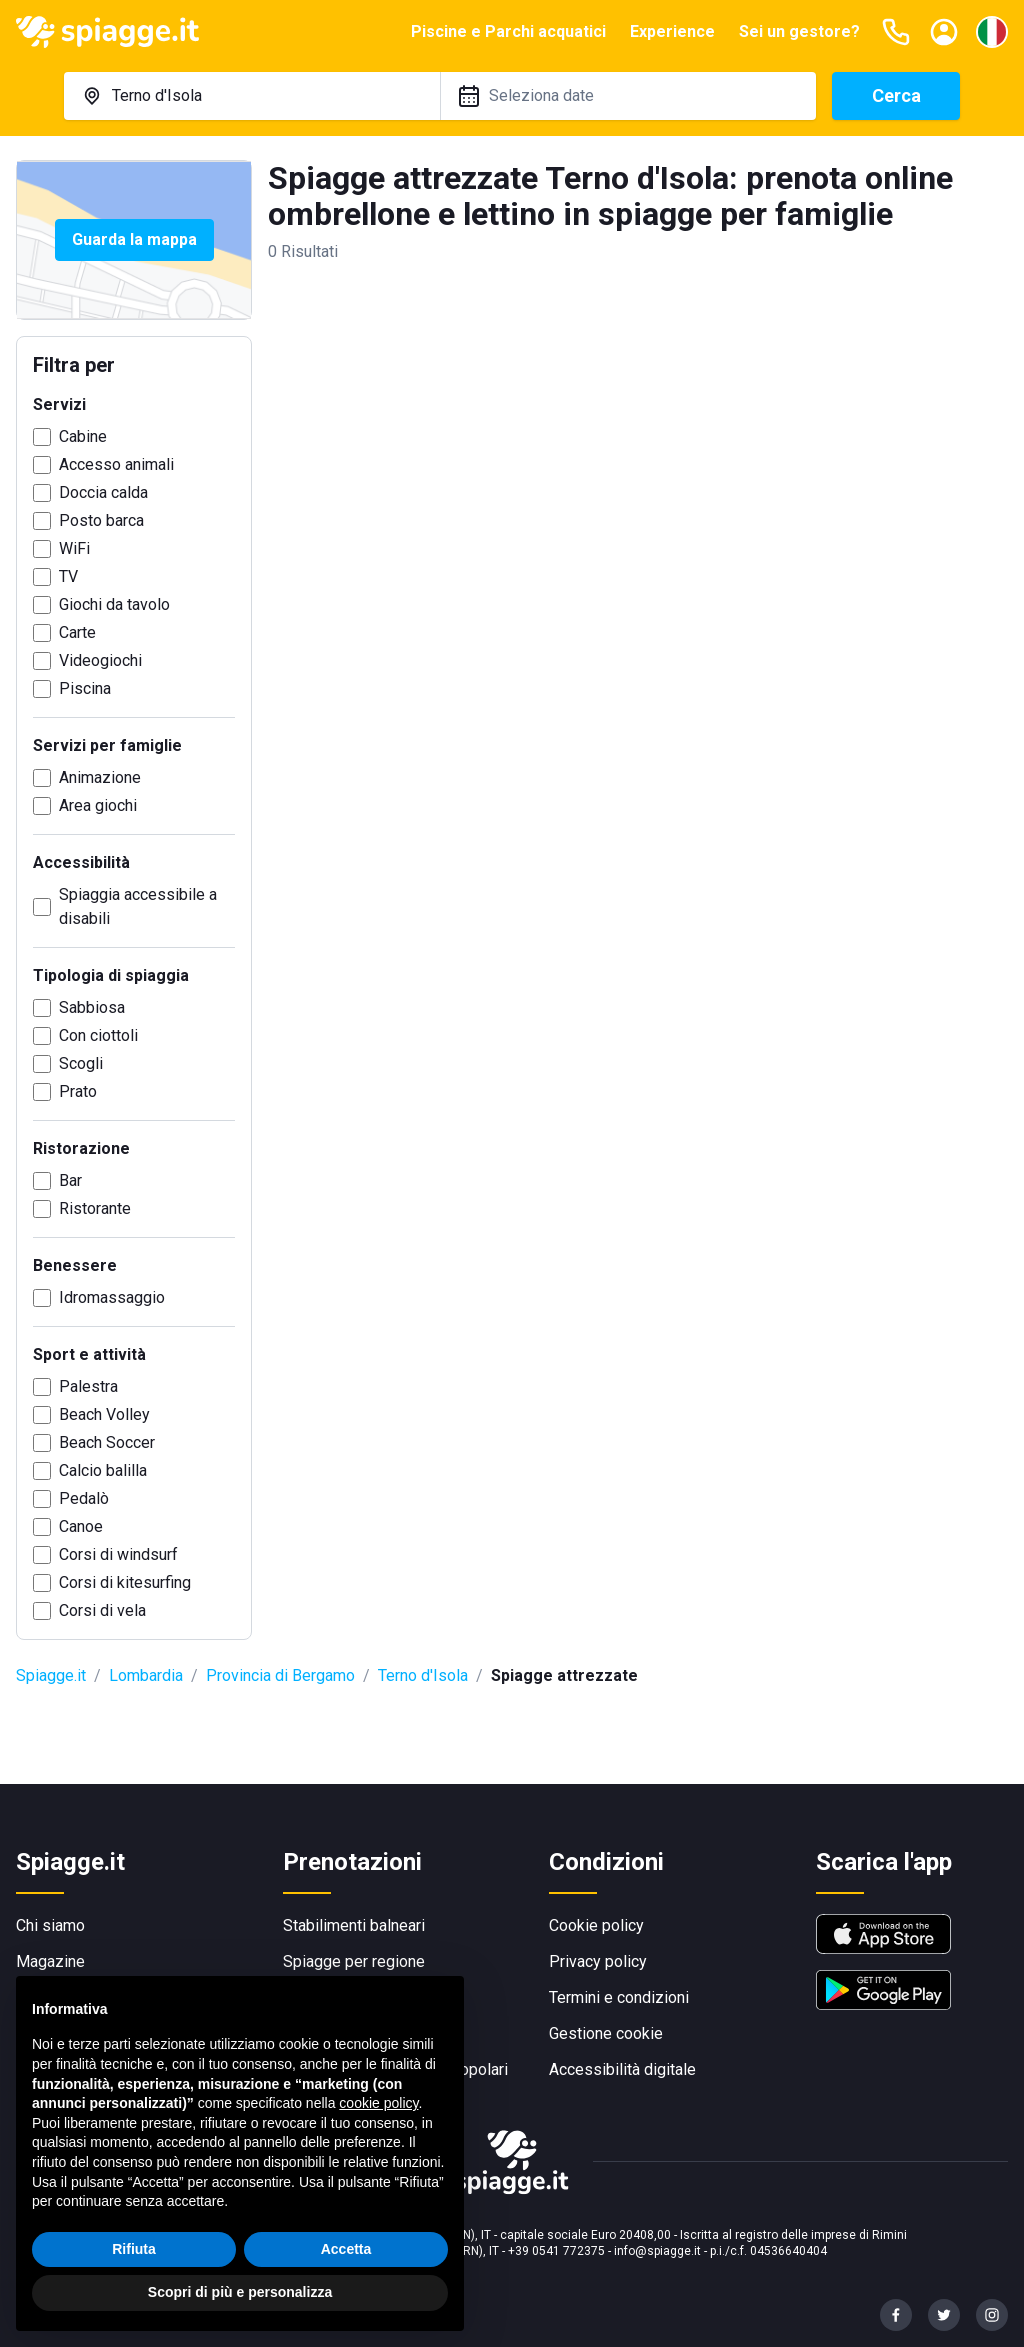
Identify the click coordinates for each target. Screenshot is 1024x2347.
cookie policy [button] (378, 2103)
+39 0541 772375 (556, 2251)
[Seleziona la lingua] (992, 32)
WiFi (74, 548)
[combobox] (252, 96)
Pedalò (84, 1498)
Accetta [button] (346, 2249)
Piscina (85, 688)
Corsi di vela (102, 1610)
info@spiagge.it (657, 2251)
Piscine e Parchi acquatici (508, 31)
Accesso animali (116, 464)
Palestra (88, 1386)
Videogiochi (100, 660)
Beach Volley (104, 1414)
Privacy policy (598, 1961)
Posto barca (101, 520)
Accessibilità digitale (622, 2069)
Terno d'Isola (423, 1675)
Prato (78, 1091)
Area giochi (98, 805)
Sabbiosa (92, 1007)
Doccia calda (103, 492)
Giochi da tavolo (114, 604)
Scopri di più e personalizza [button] (240, 2292)
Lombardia (146, 1675)
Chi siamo (50, 1925)
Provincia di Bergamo (280, 1675)
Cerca (896, 95)
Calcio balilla (103, 1470)
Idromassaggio (112, 1297)
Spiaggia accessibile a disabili (138, 906)
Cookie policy (596, 1925)
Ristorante (95, 1208)
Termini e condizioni (619, 1997)
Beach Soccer (107, 1442)
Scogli (81, 1063)
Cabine (83, 436)
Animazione (100, 777)
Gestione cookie (606, 2033)
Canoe (81, 1526)
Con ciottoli (98, 1035)
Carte (77, 632)
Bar (70, 1180)
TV (68, 576)
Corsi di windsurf (118, 1554)
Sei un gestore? (799, 31)
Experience (672, 31)
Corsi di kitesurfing (125, 1582)
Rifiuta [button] (134, 2249)
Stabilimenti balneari (354, 1925)
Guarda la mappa (134, 239)
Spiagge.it (51, 1675)
